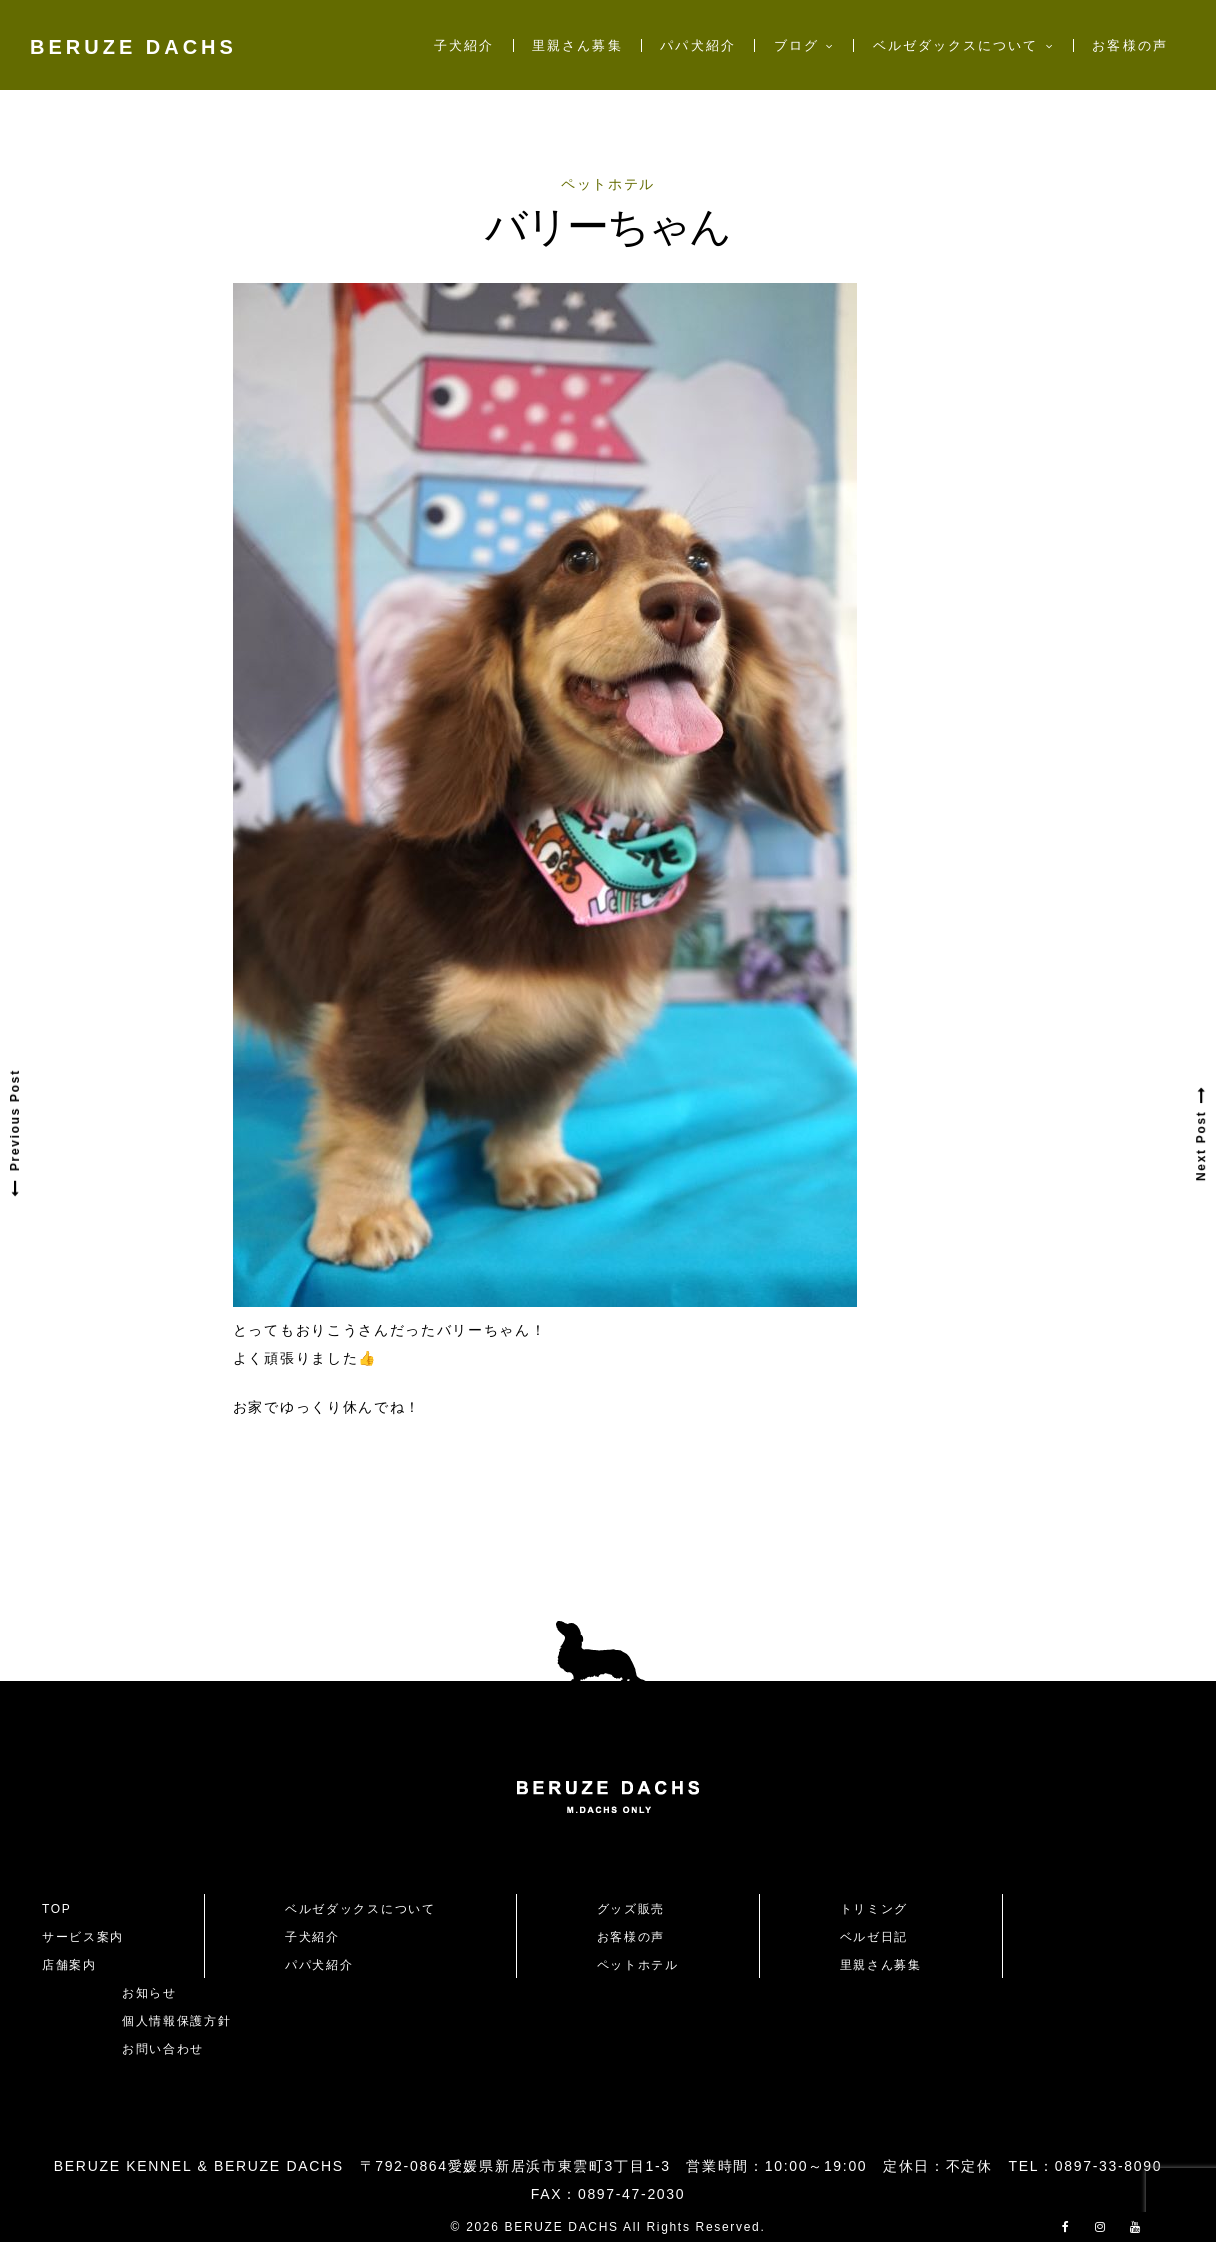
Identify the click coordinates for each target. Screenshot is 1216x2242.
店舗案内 (69, 1965)
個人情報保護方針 (176, 2021)
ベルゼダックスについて (956, 45)
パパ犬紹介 (697, 45)
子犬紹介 (464, 45)
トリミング (874, 1909)
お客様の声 (1129, 45)
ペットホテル (608, 184)
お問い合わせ (170, 2049)
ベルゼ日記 (874, 1937)
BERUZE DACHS (133, 47)
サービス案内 (83, 1937)
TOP (57, 1909)
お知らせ (149, 1993)
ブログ (796, 45)
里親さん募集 (577, 45)
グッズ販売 (631, 1909)
